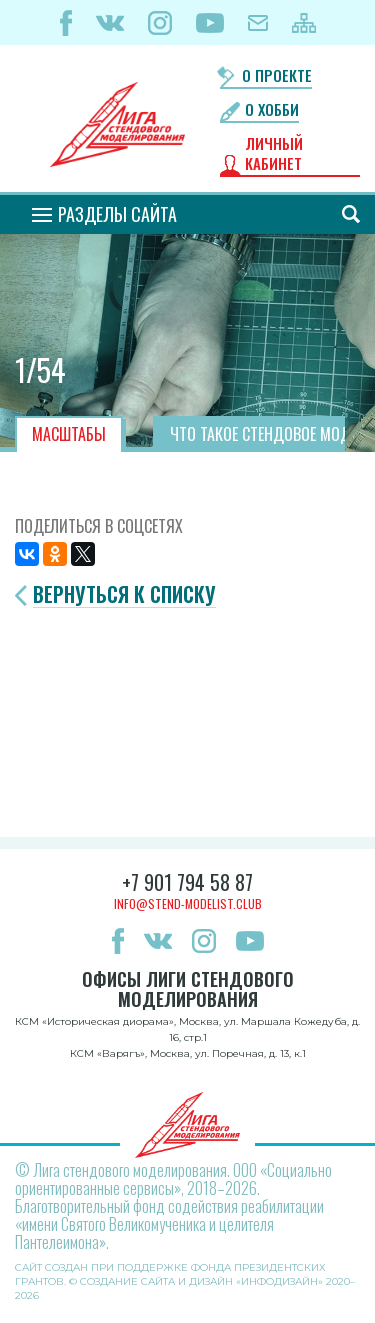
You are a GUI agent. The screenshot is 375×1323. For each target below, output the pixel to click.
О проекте (277, 75)
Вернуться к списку (124, 594)
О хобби (272, 109)
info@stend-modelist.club (188, 903)
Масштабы (69, 434)
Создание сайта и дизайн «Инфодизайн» (201, 1281)
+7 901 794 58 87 (187, 882)
